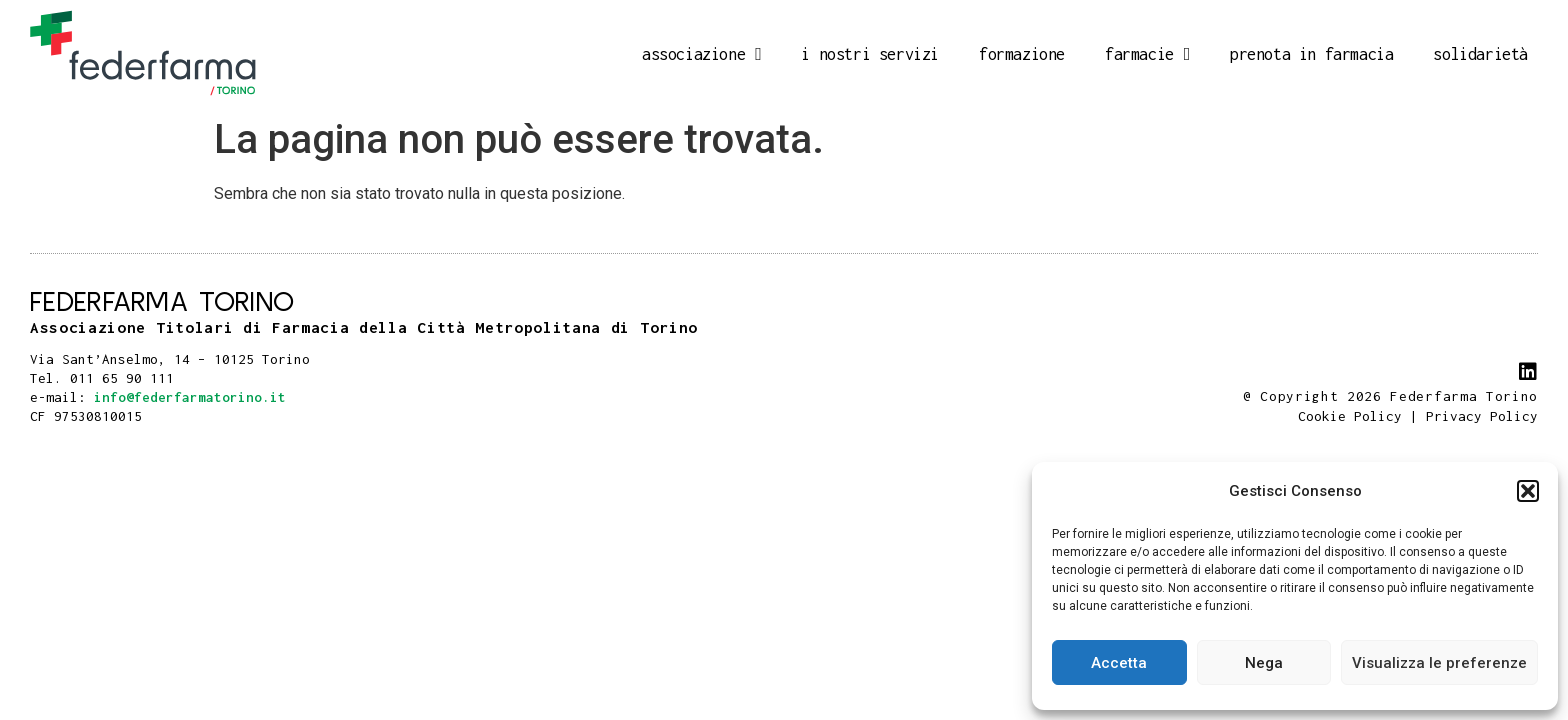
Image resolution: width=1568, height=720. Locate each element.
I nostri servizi (870, 54)
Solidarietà (1480, 54)
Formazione (1022, 54)
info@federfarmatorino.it (190, 397)
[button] (1528, 491)
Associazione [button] (701, 54)
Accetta (1119, 663)
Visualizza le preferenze (1439, 663)
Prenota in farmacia (1311, 54)
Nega (1264, 663)
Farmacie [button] (1147, 54)
